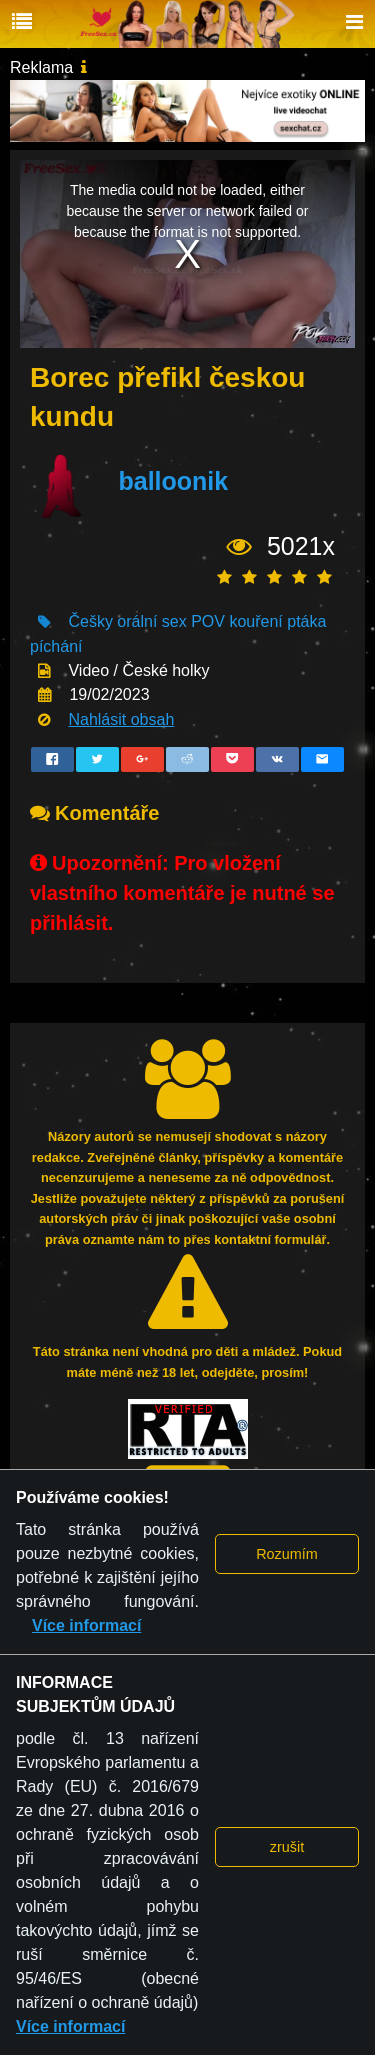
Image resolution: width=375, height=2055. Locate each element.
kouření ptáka (277, 621)
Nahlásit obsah (121, 719)
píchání (56, 646)
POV (208, 621)
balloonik (173, 482)
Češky (90, 621)
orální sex (151, 621)
